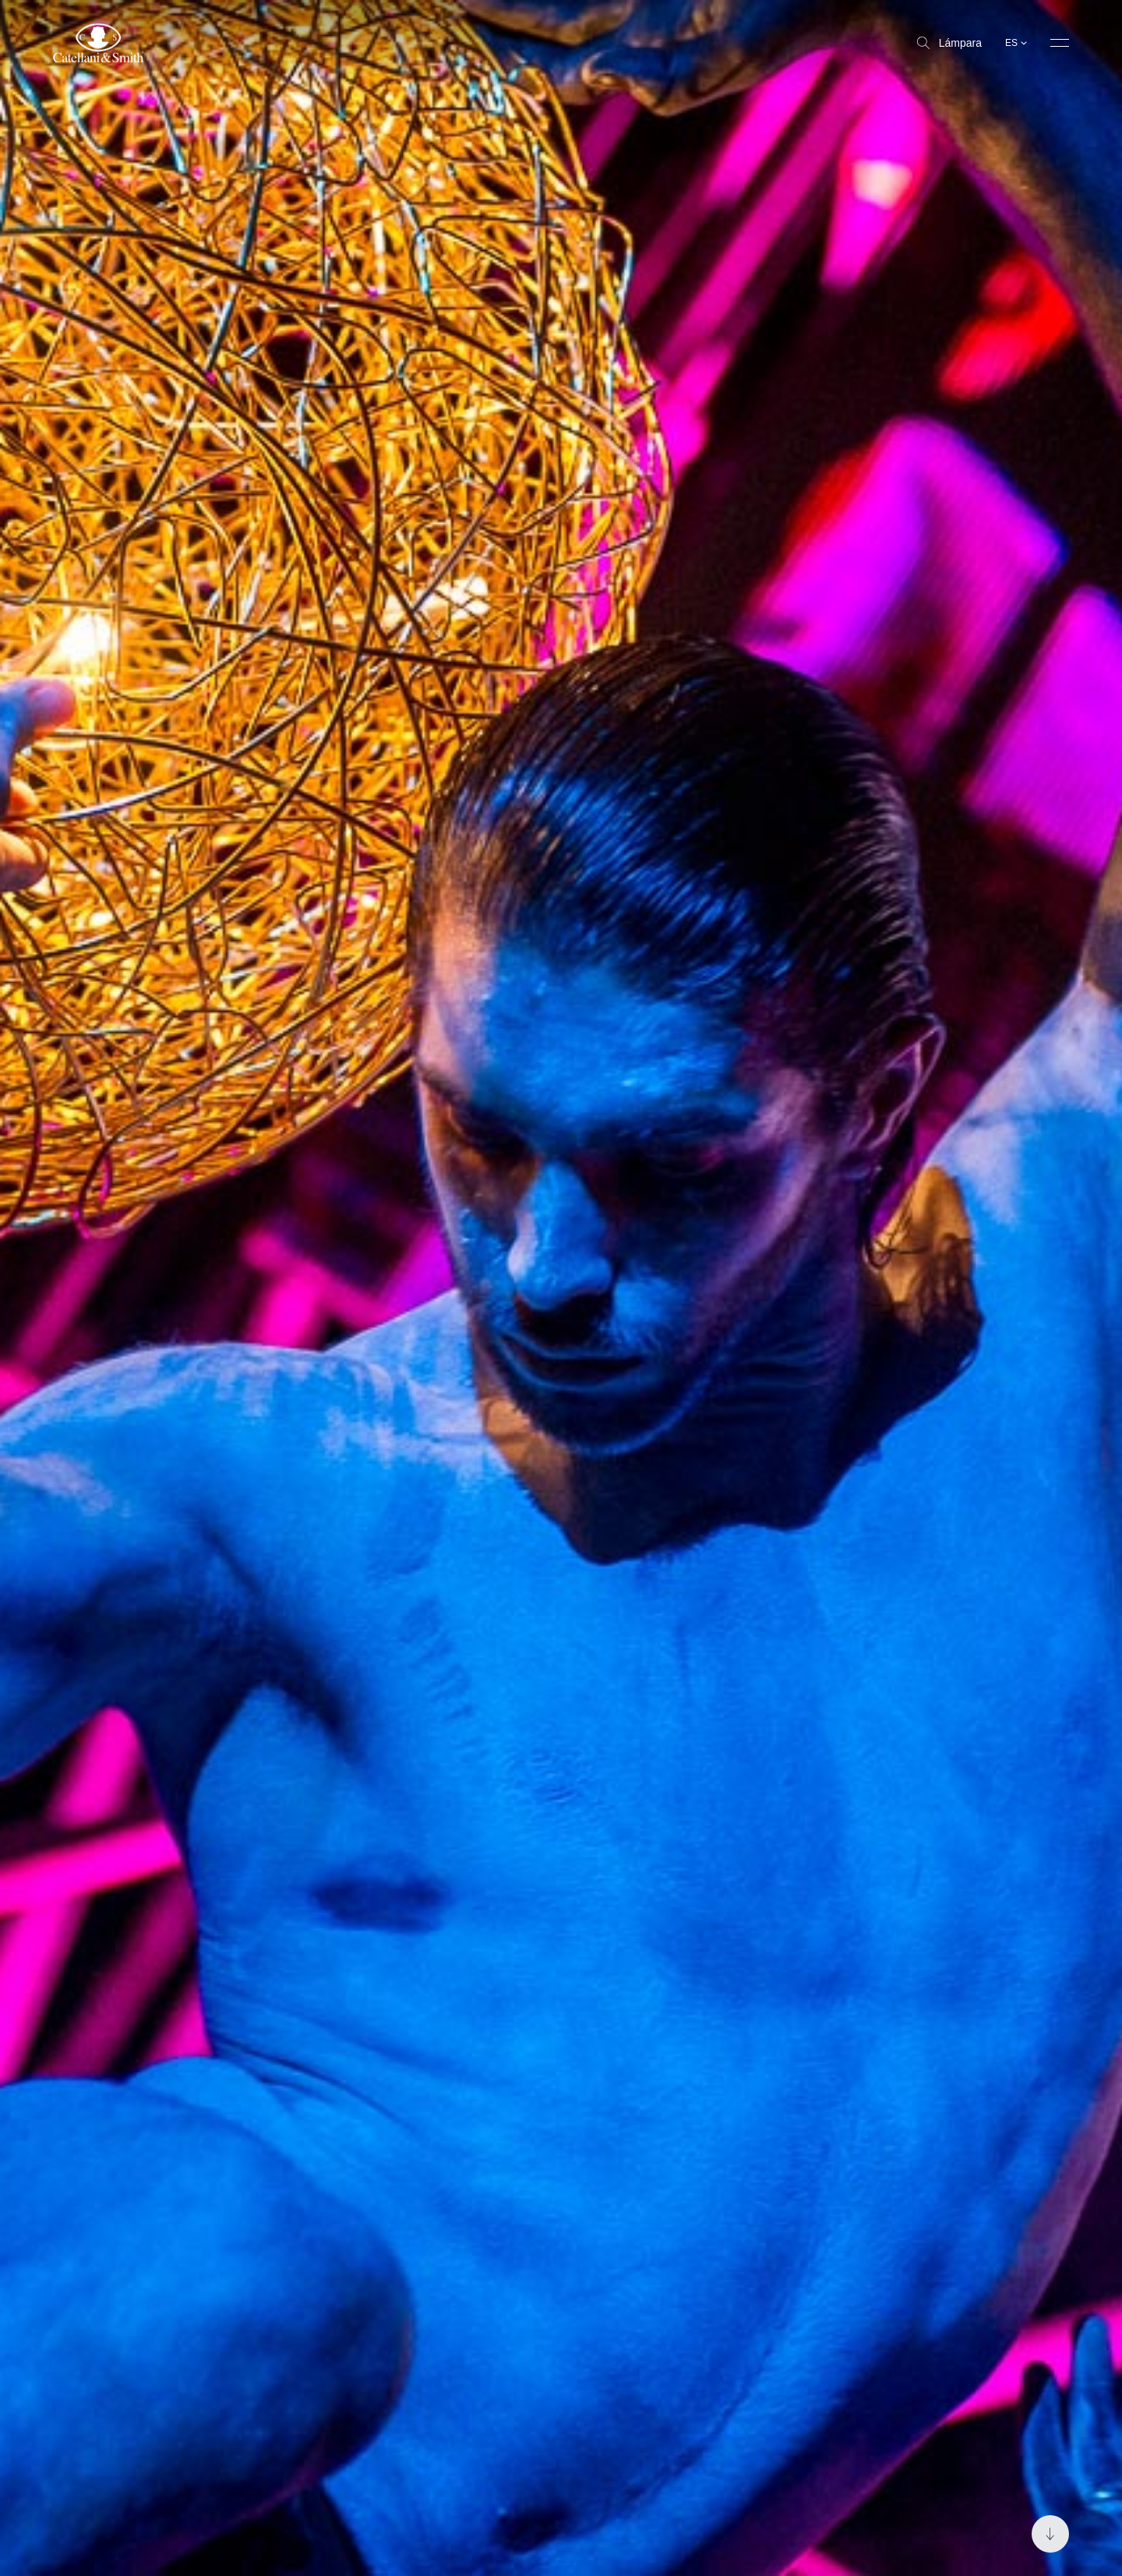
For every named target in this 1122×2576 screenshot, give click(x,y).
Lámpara (949, 43)
